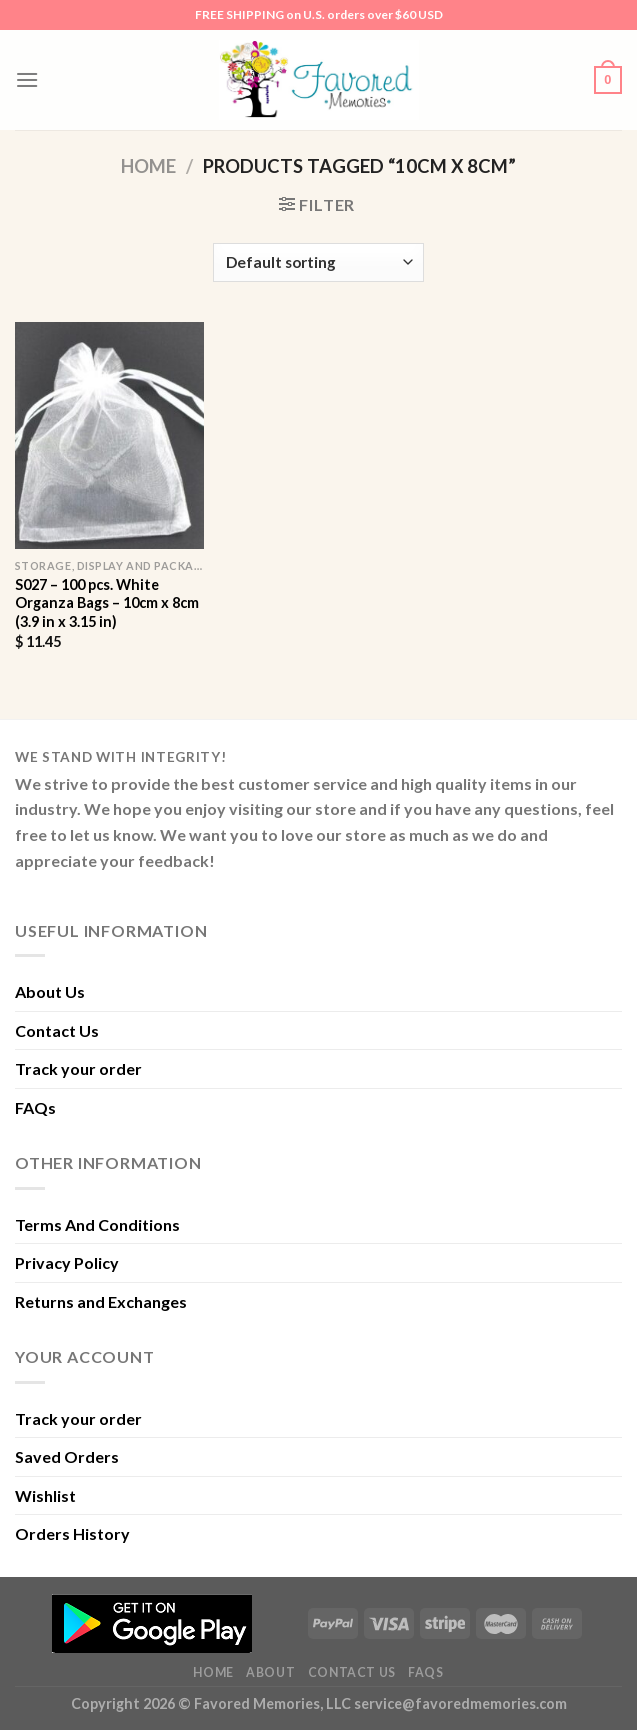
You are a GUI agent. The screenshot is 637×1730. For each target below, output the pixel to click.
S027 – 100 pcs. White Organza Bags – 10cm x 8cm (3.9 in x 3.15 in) (107, 603)
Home (148, 166)
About (270, 1672)
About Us (50, 991)
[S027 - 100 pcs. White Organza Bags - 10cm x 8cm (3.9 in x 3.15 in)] (109, 435)
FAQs (35, 1107)
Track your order (78, 1068)
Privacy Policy (67, 1262)
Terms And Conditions (97, 1224)
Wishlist (45, 1495)
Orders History (72, 1533)
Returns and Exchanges (101, 1301)
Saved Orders (67, 1456)
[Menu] (27, 79)
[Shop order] (318, 262)
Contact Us (57, 1030)
